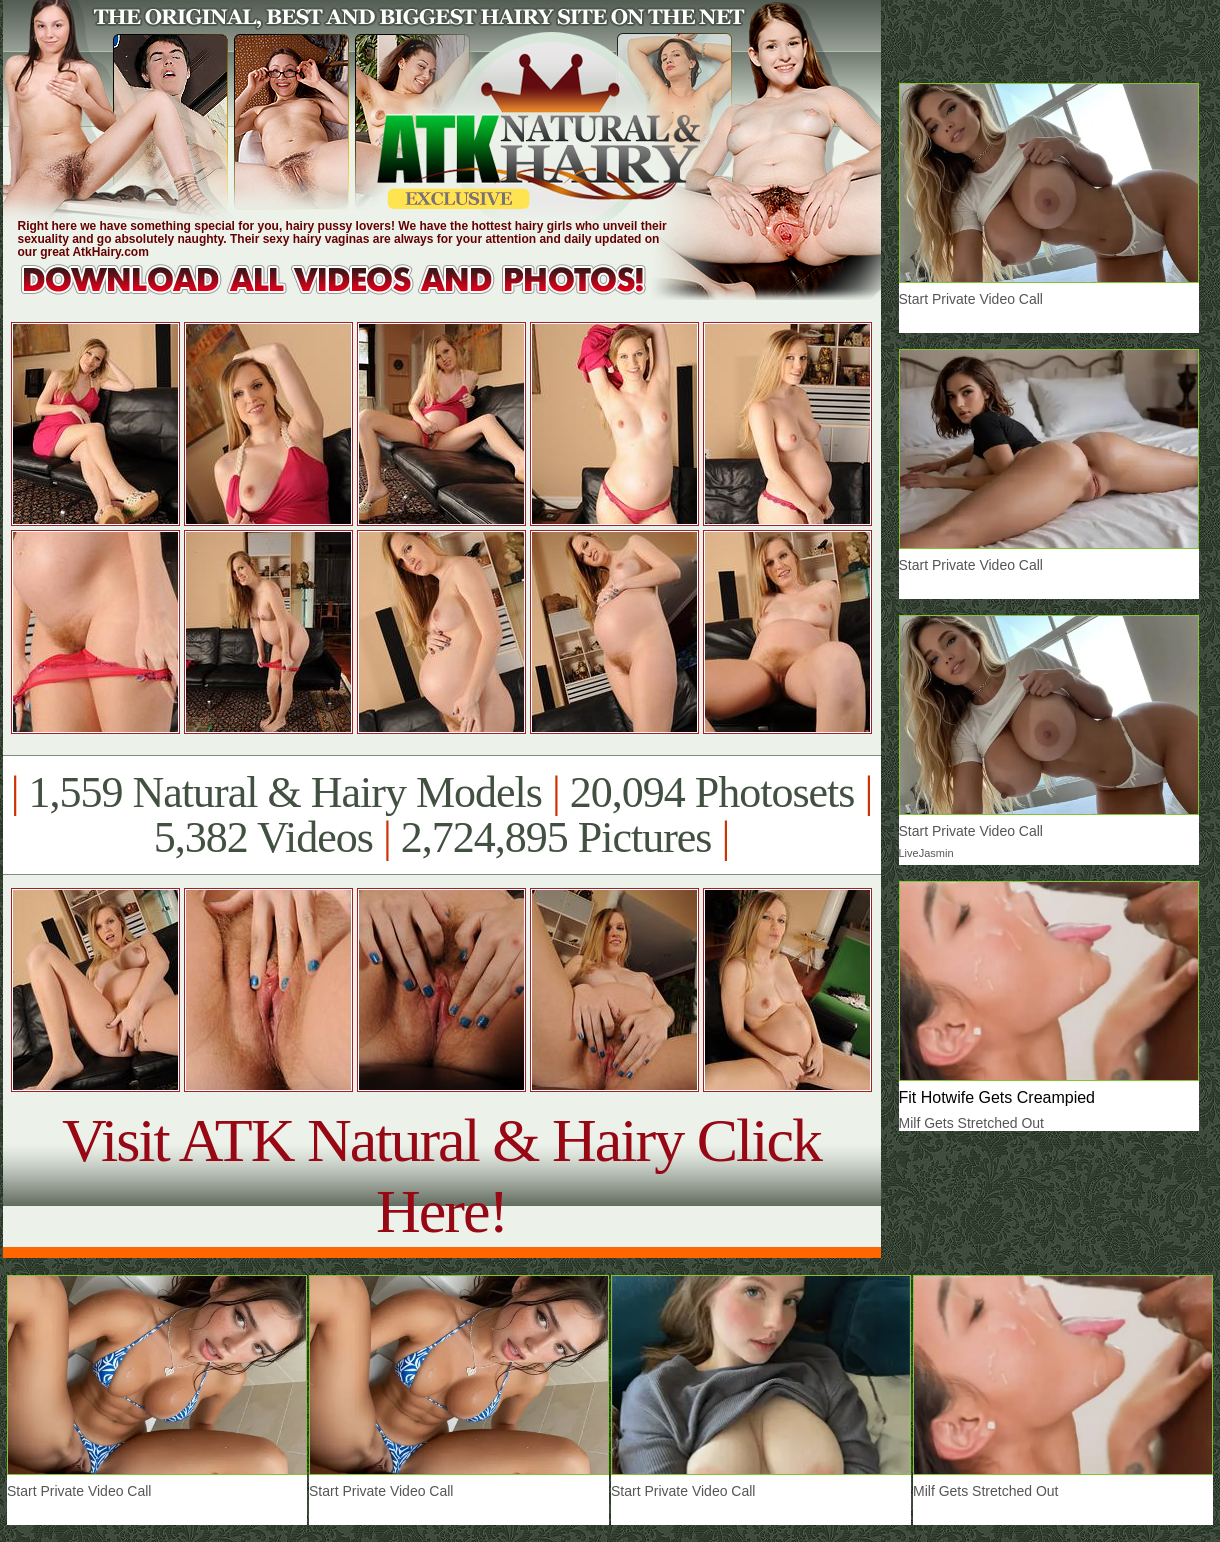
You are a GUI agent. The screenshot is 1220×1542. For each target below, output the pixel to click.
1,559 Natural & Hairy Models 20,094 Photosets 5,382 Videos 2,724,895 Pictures (441, 815)
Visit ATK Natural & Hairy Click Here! (441, 1175)
